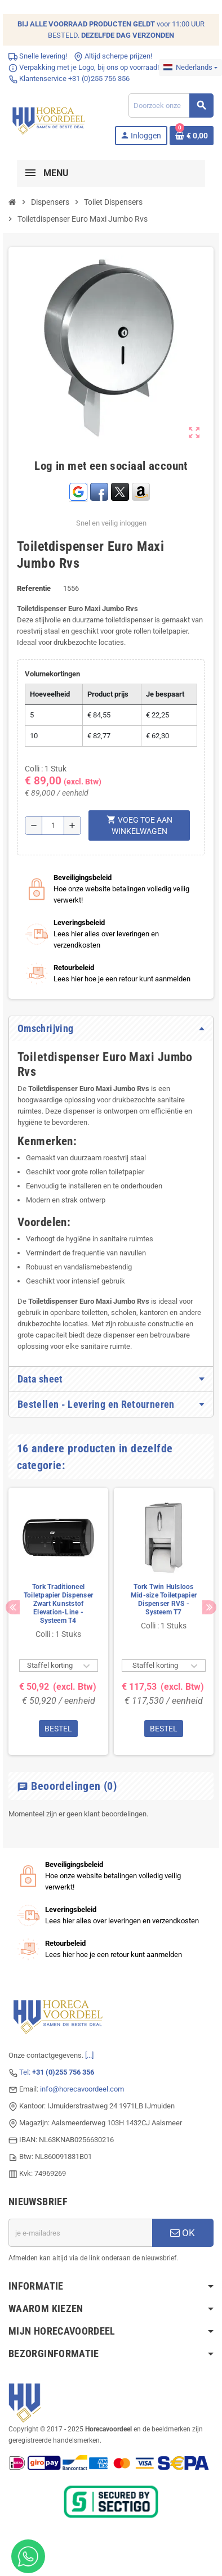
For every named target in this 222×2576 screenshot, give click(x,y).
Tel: (56, 2072)
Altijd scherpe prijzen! (113, 56)
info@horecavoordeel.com (82, 2089)
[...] (89, 2055)
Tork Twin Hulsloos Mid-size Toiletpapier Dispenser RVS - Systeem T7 (164, 1599)
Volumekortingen (52, 674)
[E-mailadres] (80, 2233)
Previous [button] (13, 1607)
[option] (58, 1621)
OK (182, 2232)
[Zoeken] (170, 105)
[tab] (111, 1028)
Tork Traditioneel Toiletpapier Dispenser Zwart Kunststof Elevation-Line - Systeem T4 (58, 1603)
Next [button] (209, 1607)
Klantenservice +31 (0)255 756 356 (69, 78)
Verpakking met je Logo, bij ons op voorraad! (83, 67)
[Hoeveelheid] (53, 825)
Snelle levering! (37, 56)
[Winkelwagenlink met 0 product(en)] (192, 135)
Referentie (34, 588)
